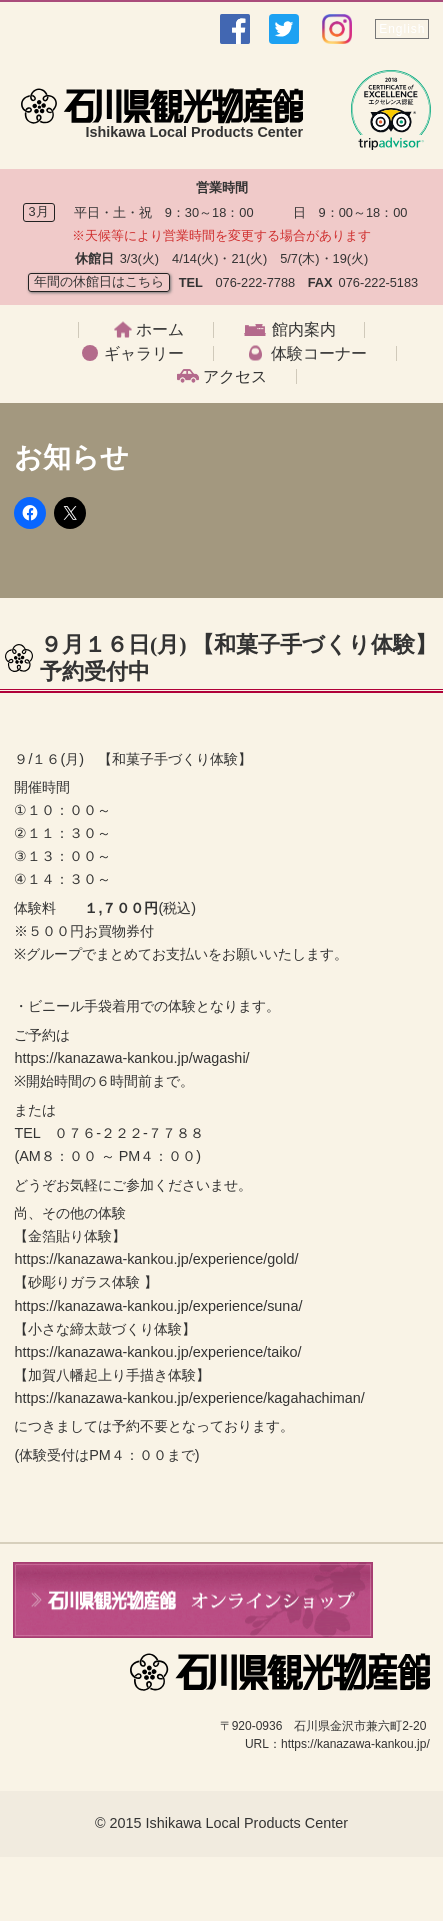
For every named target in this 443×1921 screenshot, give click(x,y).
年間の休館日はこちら (99, 281)
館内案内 (304, 330)
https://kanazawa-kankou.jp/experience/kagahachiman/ (189, 1398)
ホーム (160, 330)
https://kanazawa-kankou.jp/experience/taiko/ (157, 1352)
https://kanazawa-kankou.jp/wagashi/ (131, 1058)
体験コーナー (319, 354)
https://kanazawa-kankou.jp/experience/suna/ (158, 1306)
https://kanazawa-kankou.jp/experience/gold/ (156, 1259)
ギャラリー (144, 354)
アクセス (235, 377)
